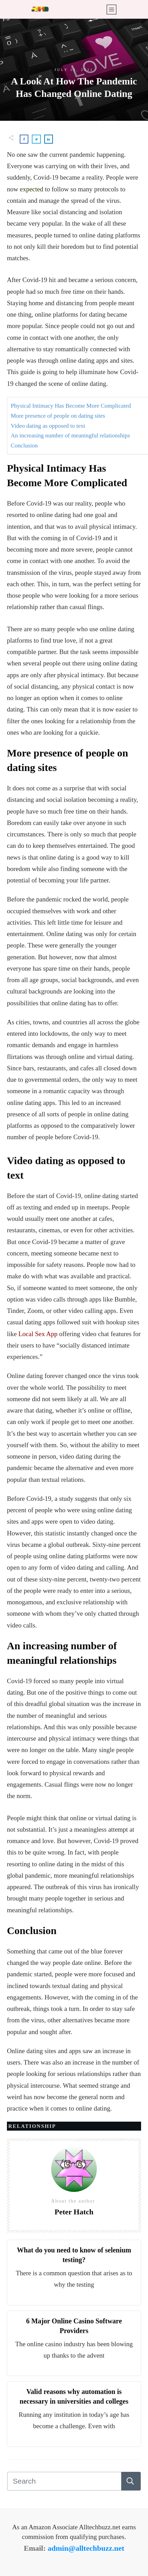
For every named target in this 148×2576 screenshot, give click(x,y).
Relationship (32, 2126)
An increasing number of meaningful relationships (70, 435)
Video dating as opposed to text (48, 426)
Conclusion (24, 445)
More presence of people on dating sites (58, 415)
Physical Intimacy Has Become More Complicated (71, 405)
